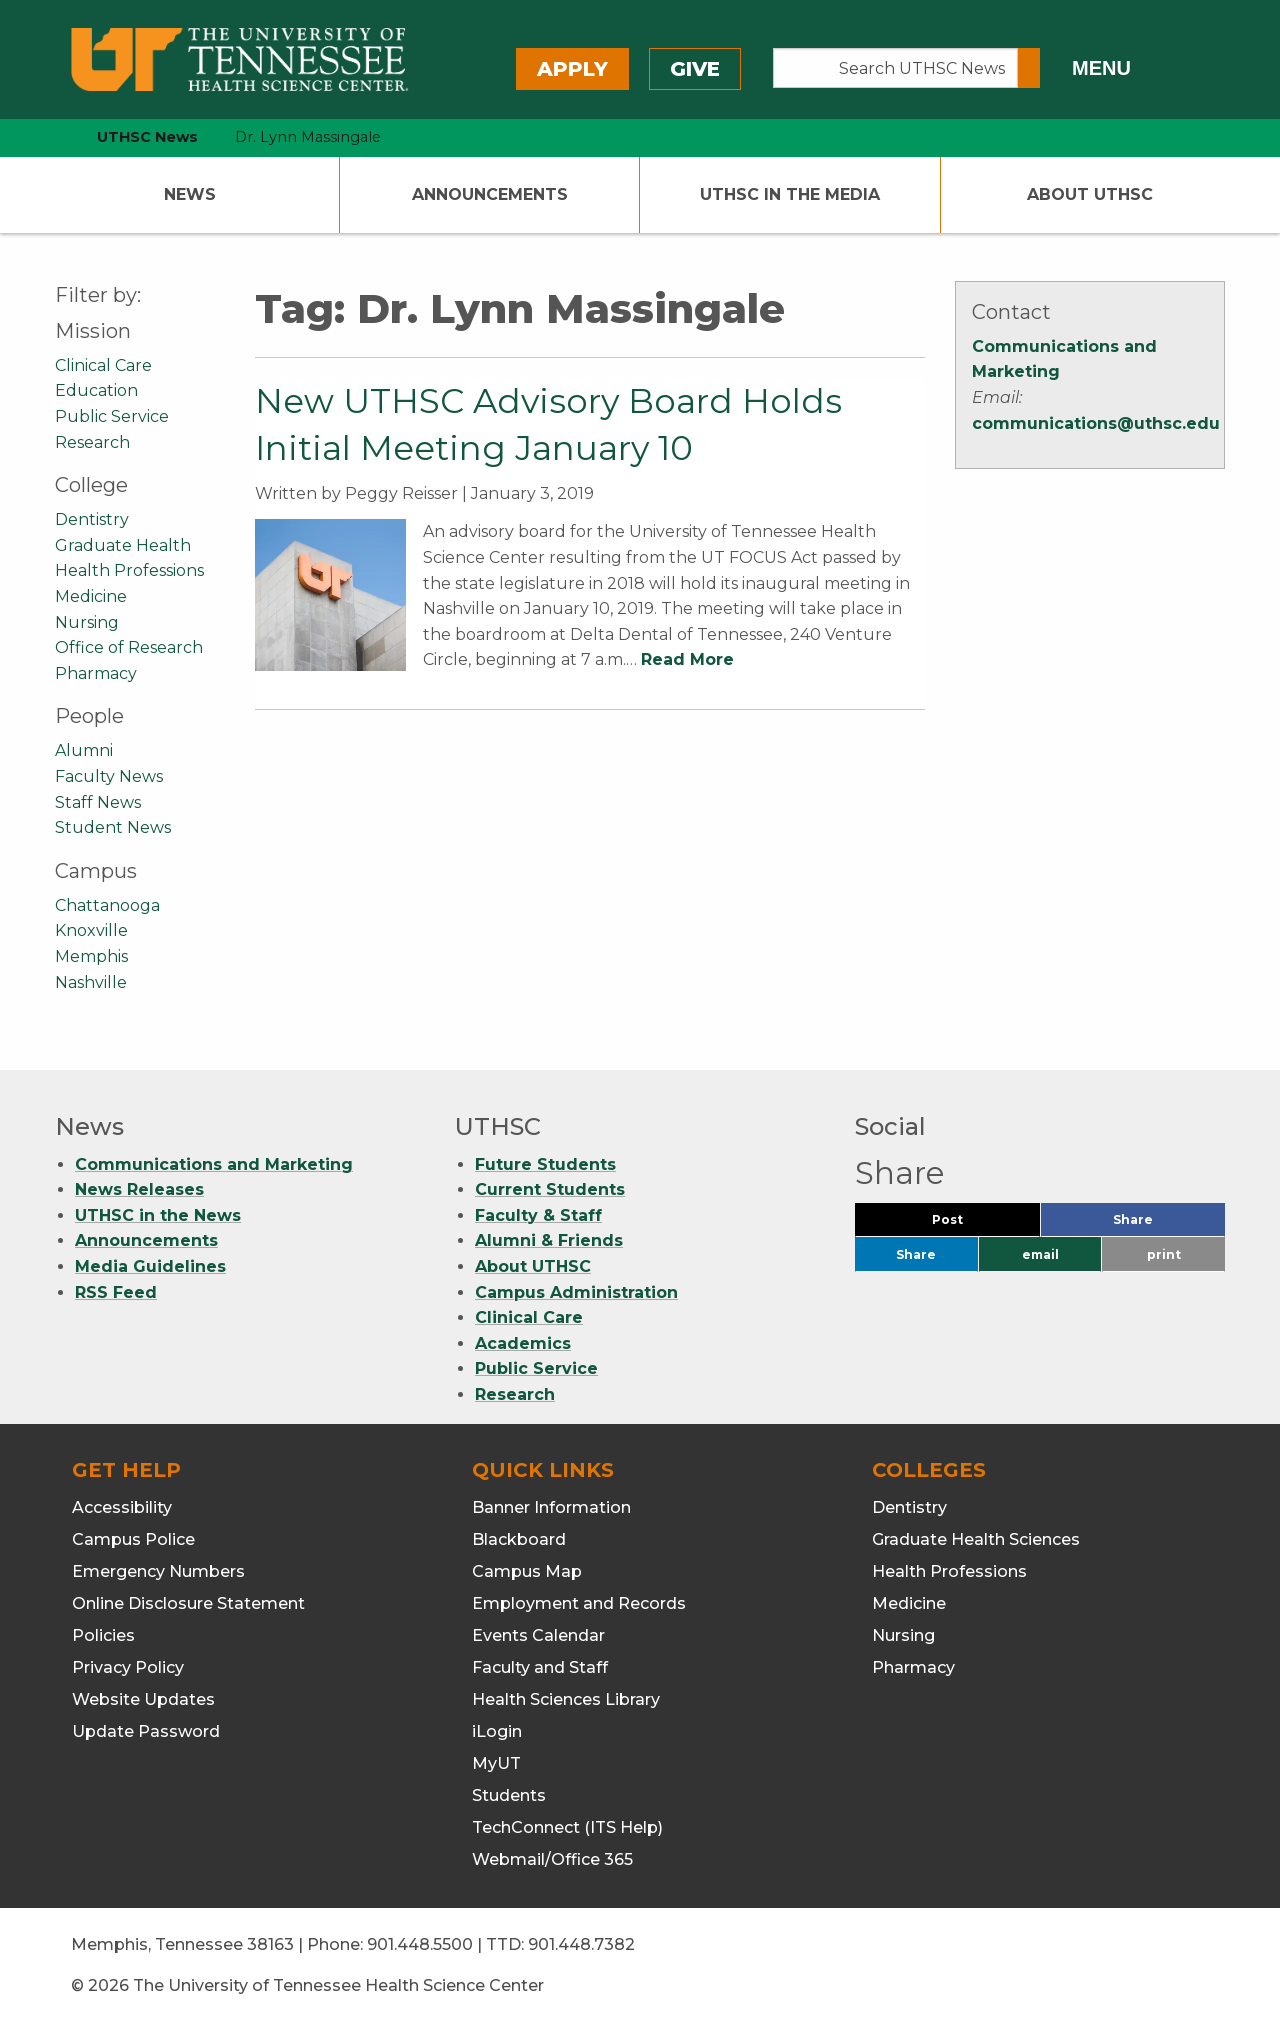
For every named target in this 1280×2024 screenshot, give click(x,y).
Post (971, 1224)
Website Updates (143, 1699)
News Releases (139, 1189)
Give (695, 69)
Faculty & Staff (538, 1215)
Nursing (87, 622)
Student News (113, 827)
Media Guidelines (150, 1266)
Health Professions (129, 570)
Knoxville (91, 930)
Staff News (98, 802)
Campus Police (133, 1539)
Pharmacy (96, 673)
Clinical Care (103, 365)
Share (1166, 1224)
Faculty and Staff (540, 1667)
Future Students (545, 1164)
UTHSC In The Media (790, 194)
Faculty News (109, 776)
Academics (523, 1343)
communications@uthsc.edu (1096, 423)
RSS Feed (116, 1292)
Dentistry (92, 519)
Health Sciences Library (566, 1699)
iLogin (497, 1731)
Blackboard (519, 1539)
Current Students (550, 1189)
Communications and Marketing (214, 1164)
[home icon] (50, 137)
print (1164, 1254)
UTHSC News (147, 137)
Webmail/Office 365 (552, 1859)
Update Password (146, 1731)
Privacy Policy (128, 1667)
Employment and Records (579, 1603)
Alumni (84, 750)
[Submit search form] (1029, 68)
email (1040, 1254)
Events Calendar (538, 1635)
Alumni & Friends (549, 1240)
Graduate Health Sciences (976, 1539)
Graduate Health (123, 545)
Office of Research (129, 647)
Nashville (91, 982)
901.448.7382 (581, 1944)
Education (96, 390)
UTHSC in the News (158, 1215)
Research (92, 442)
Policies (103, 1635)
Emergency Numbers (158, 1571)
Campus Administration (576, 1292)
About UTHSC (1090, 194)
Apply (572, 69)
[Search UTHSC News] (895, 68)
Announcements (490, 194)
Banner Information (551, 1507)
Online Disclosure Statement (188, 1603)
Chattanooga (107, 905)
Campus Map (527, 1571)
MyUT (496, 1763)
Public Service (112, 416)
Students (509, 1795)
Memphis (91, 956)
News (190, 194)
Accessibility (122, 1507)
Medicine (91, 596)
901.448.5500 (420, 1944)
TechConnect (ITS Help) (567, 1827)
